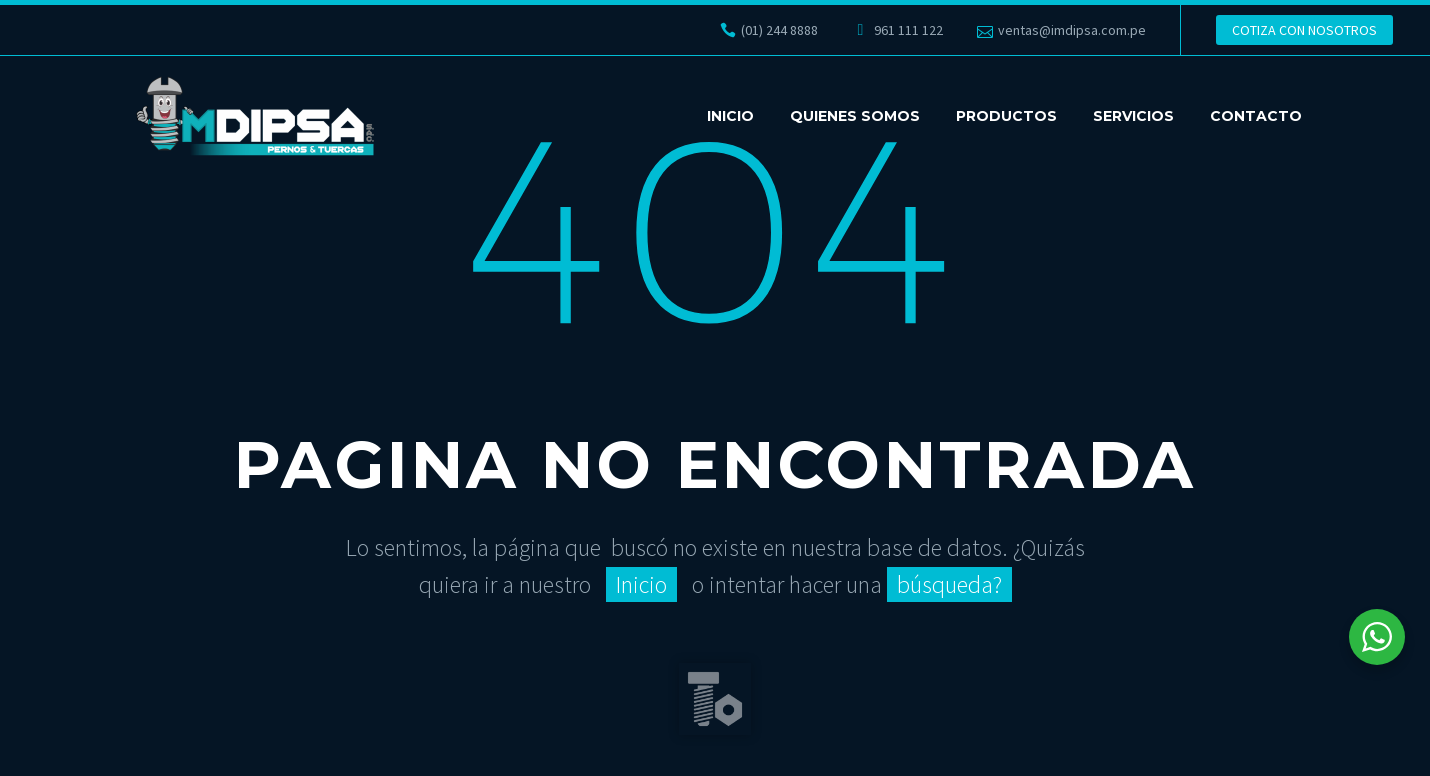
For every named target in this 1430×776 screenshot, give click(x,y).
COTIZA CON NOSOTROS (1304, 30)
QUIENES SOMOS (855, 116)
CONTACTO (1256, 116)
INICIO (730, 116)
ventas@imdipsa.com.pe (1072, 30)
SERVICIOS (1133, 116)
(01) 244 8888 (779, 30)
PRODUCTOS (1006, 116)
